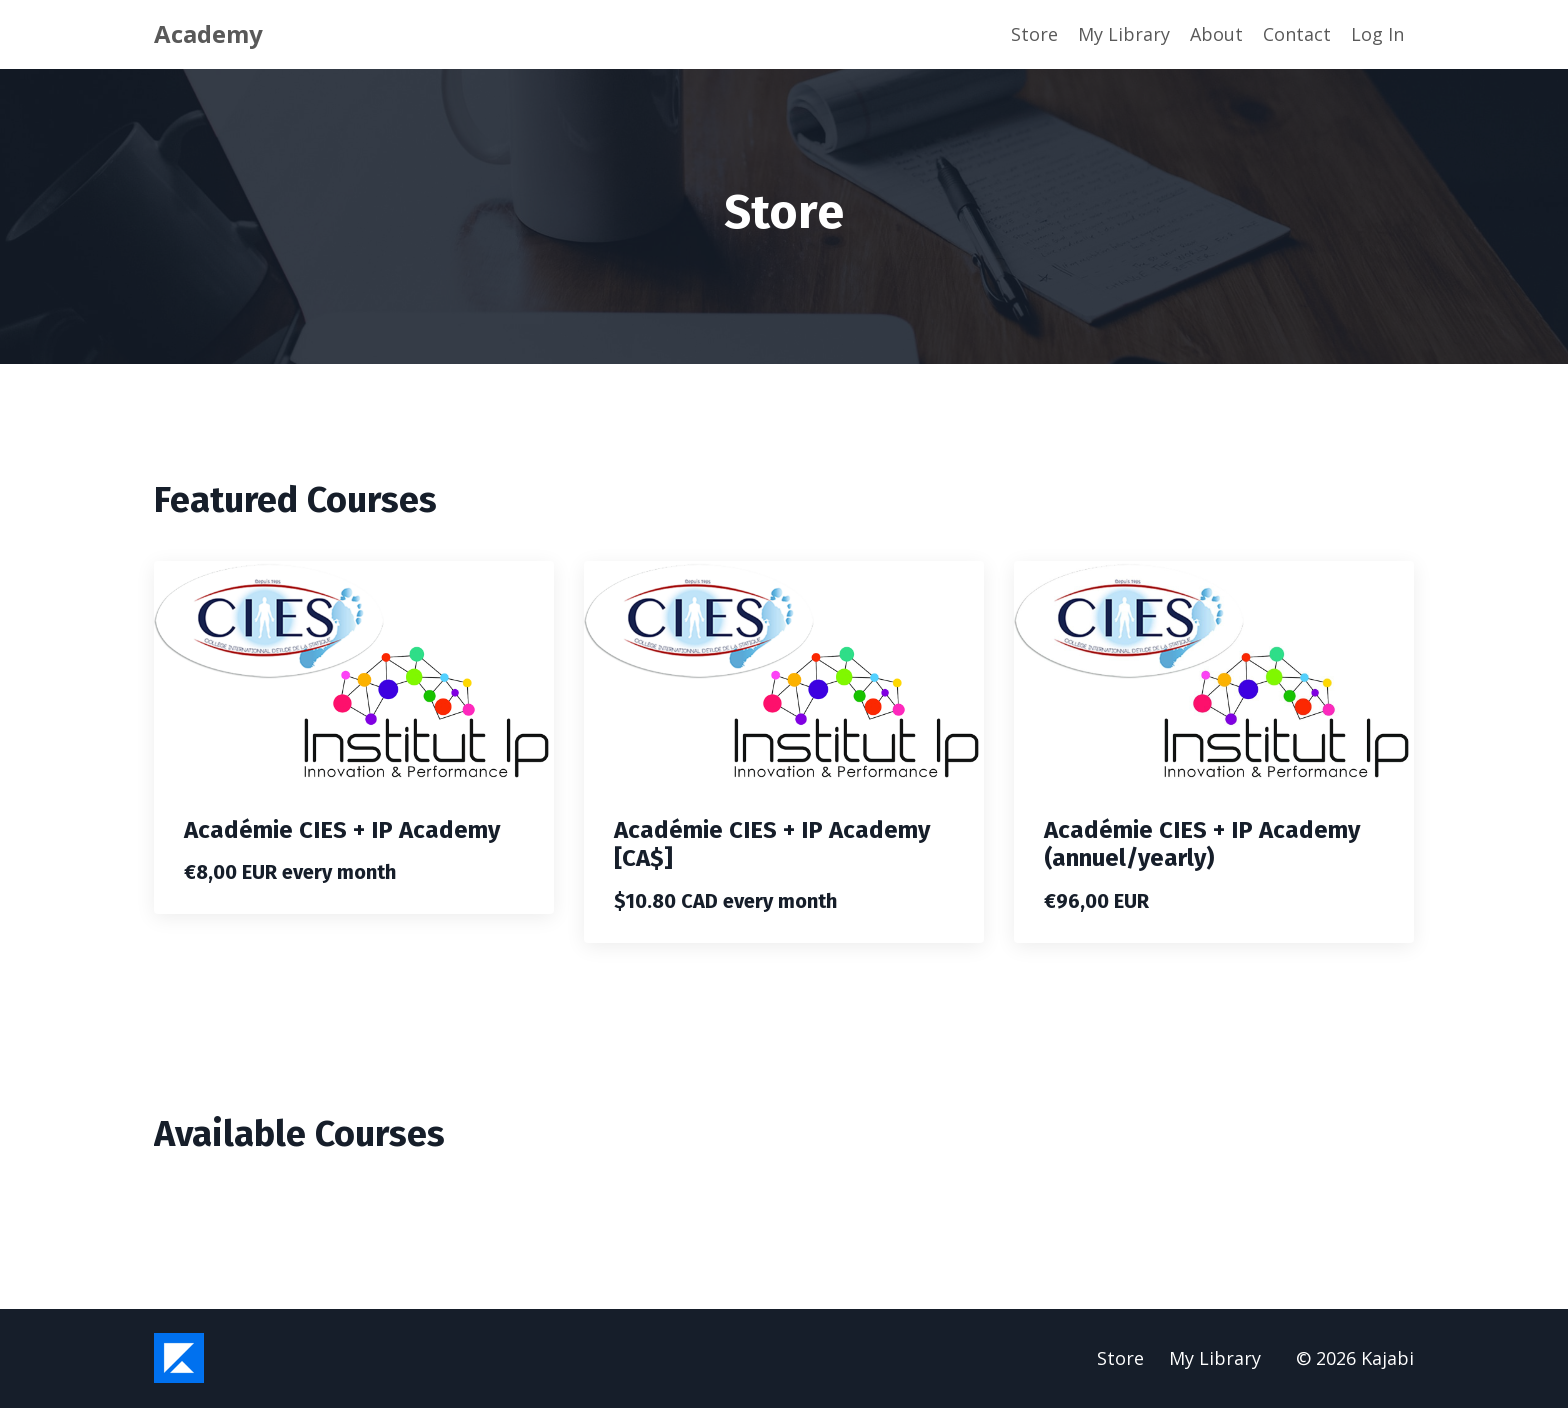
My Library (1124, 34)
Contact (1297, 34)
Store (1034, 34)
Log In (1377, 34)
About (1216, 34)
